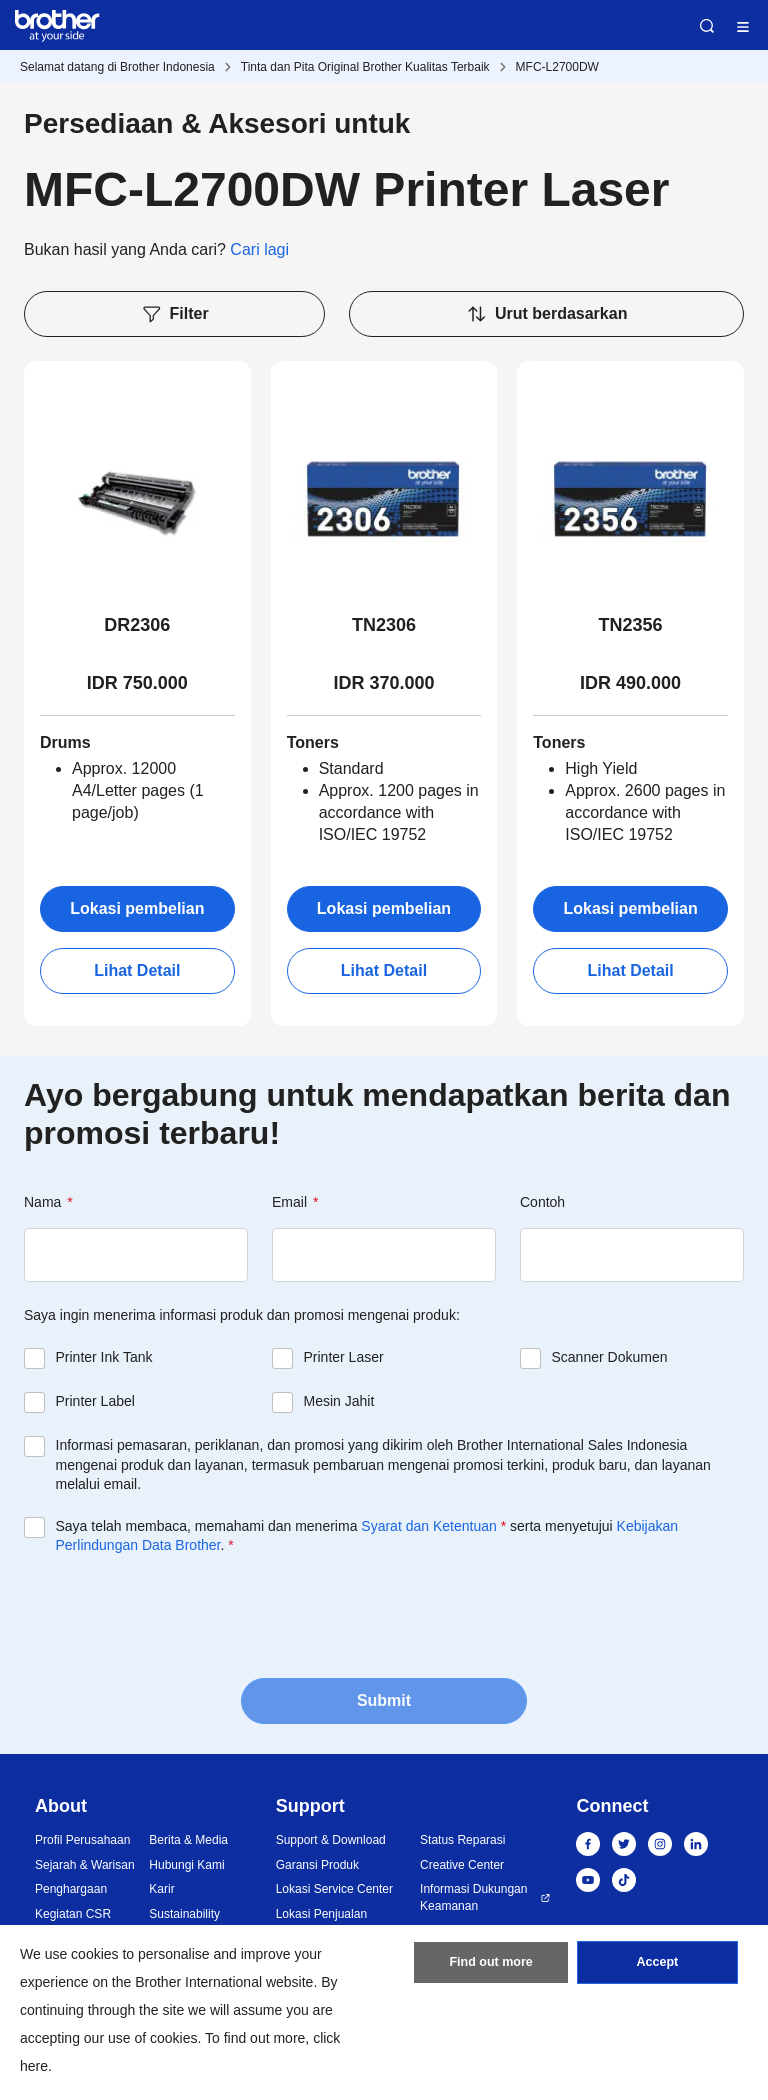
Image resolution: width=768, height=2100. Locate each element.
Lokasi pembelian (137, 908)
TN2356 (631, 625)
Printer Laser (344, 1357)
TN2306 (384, 625)
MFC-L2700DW (557, 67)
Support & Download (331, 1840)
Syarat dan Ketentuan (428, 1526)
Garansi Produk (317, 1865)
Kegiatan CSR (73, 1914)
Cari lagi (259, 249)
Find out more (491, 1967)
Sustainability (184, 1914)
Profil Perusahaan (82, 1840)
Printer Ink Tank (104, 1357)
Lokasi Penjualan (321, 1914)
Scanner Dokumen (610, 1357)
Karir (161, 1889)
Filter (175, 314)
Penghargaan (71, 1889)
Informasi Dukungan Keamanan (473, 1897)
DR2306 (137, 625)
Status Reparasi (462, 1840)
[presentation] (176, 1615)
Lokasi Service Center (334, 1889)
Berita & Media (188, 1840)
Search (707, 26)
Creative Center (462, 1865)
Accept (657, 1967)
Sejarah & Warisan (85, 1865)
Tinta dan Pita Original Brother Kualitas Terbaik (365, 67)
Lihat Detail (137, 970)
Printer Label (95, 1401)
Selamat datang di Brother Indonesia (117, 67)
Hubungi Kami (186, 1865)
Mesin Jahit (339, 1401)
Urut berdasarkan (547, 314)
